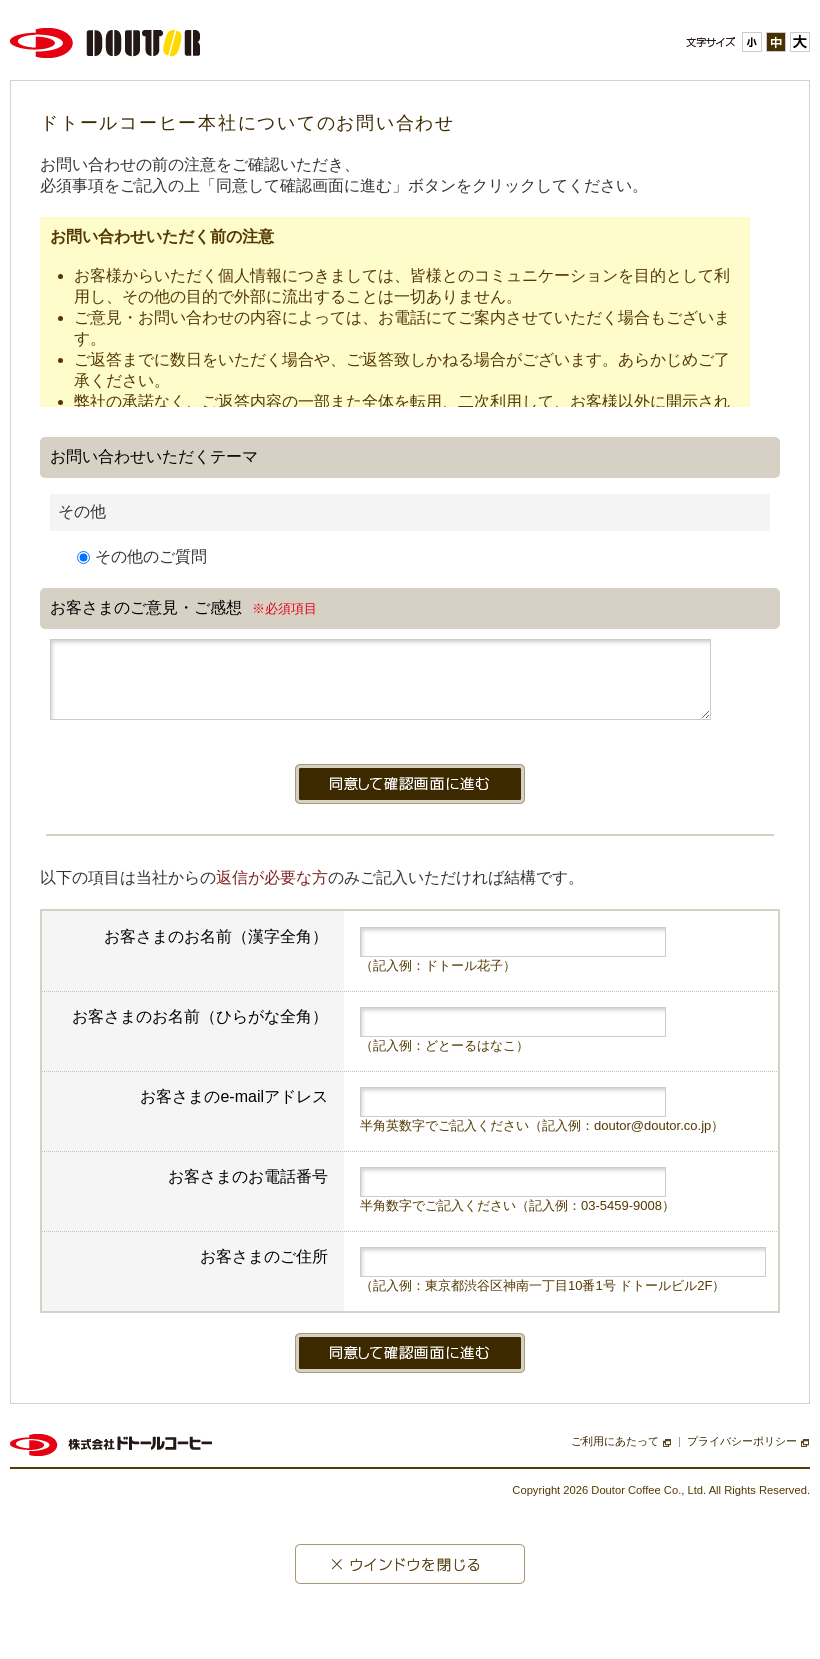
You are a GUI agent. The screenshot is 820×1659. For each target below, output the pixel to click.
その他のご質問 (142, 556)
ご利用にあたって (615, 1456)
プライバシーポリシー (742, 1456)
